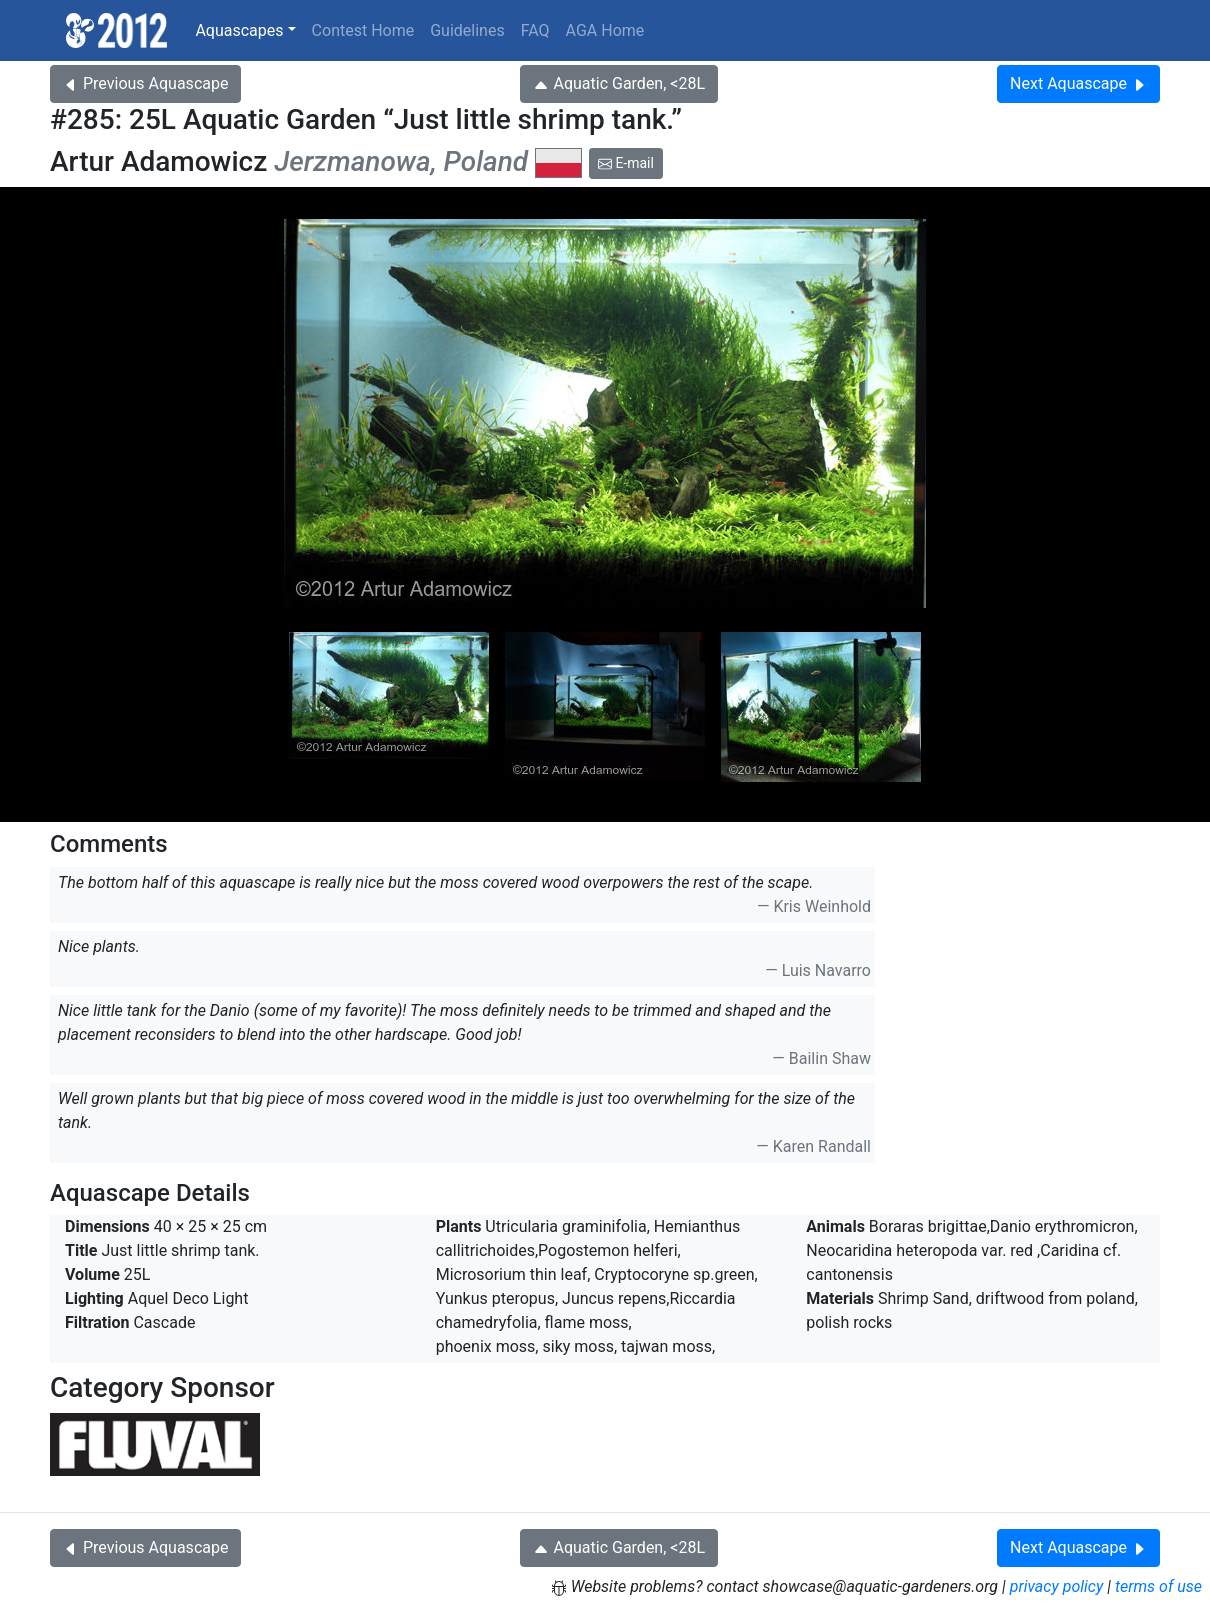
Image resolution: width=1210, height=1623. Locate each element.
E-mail (626, 163)
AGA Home (605, 30)
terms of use (1158, 1586)
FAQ (535, 30)
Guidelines (467, 30)
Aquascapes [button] (239, 30)
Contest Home (363, 30)
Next (1078, 83)
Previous (145, 83)
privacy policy (1057, 1586)
